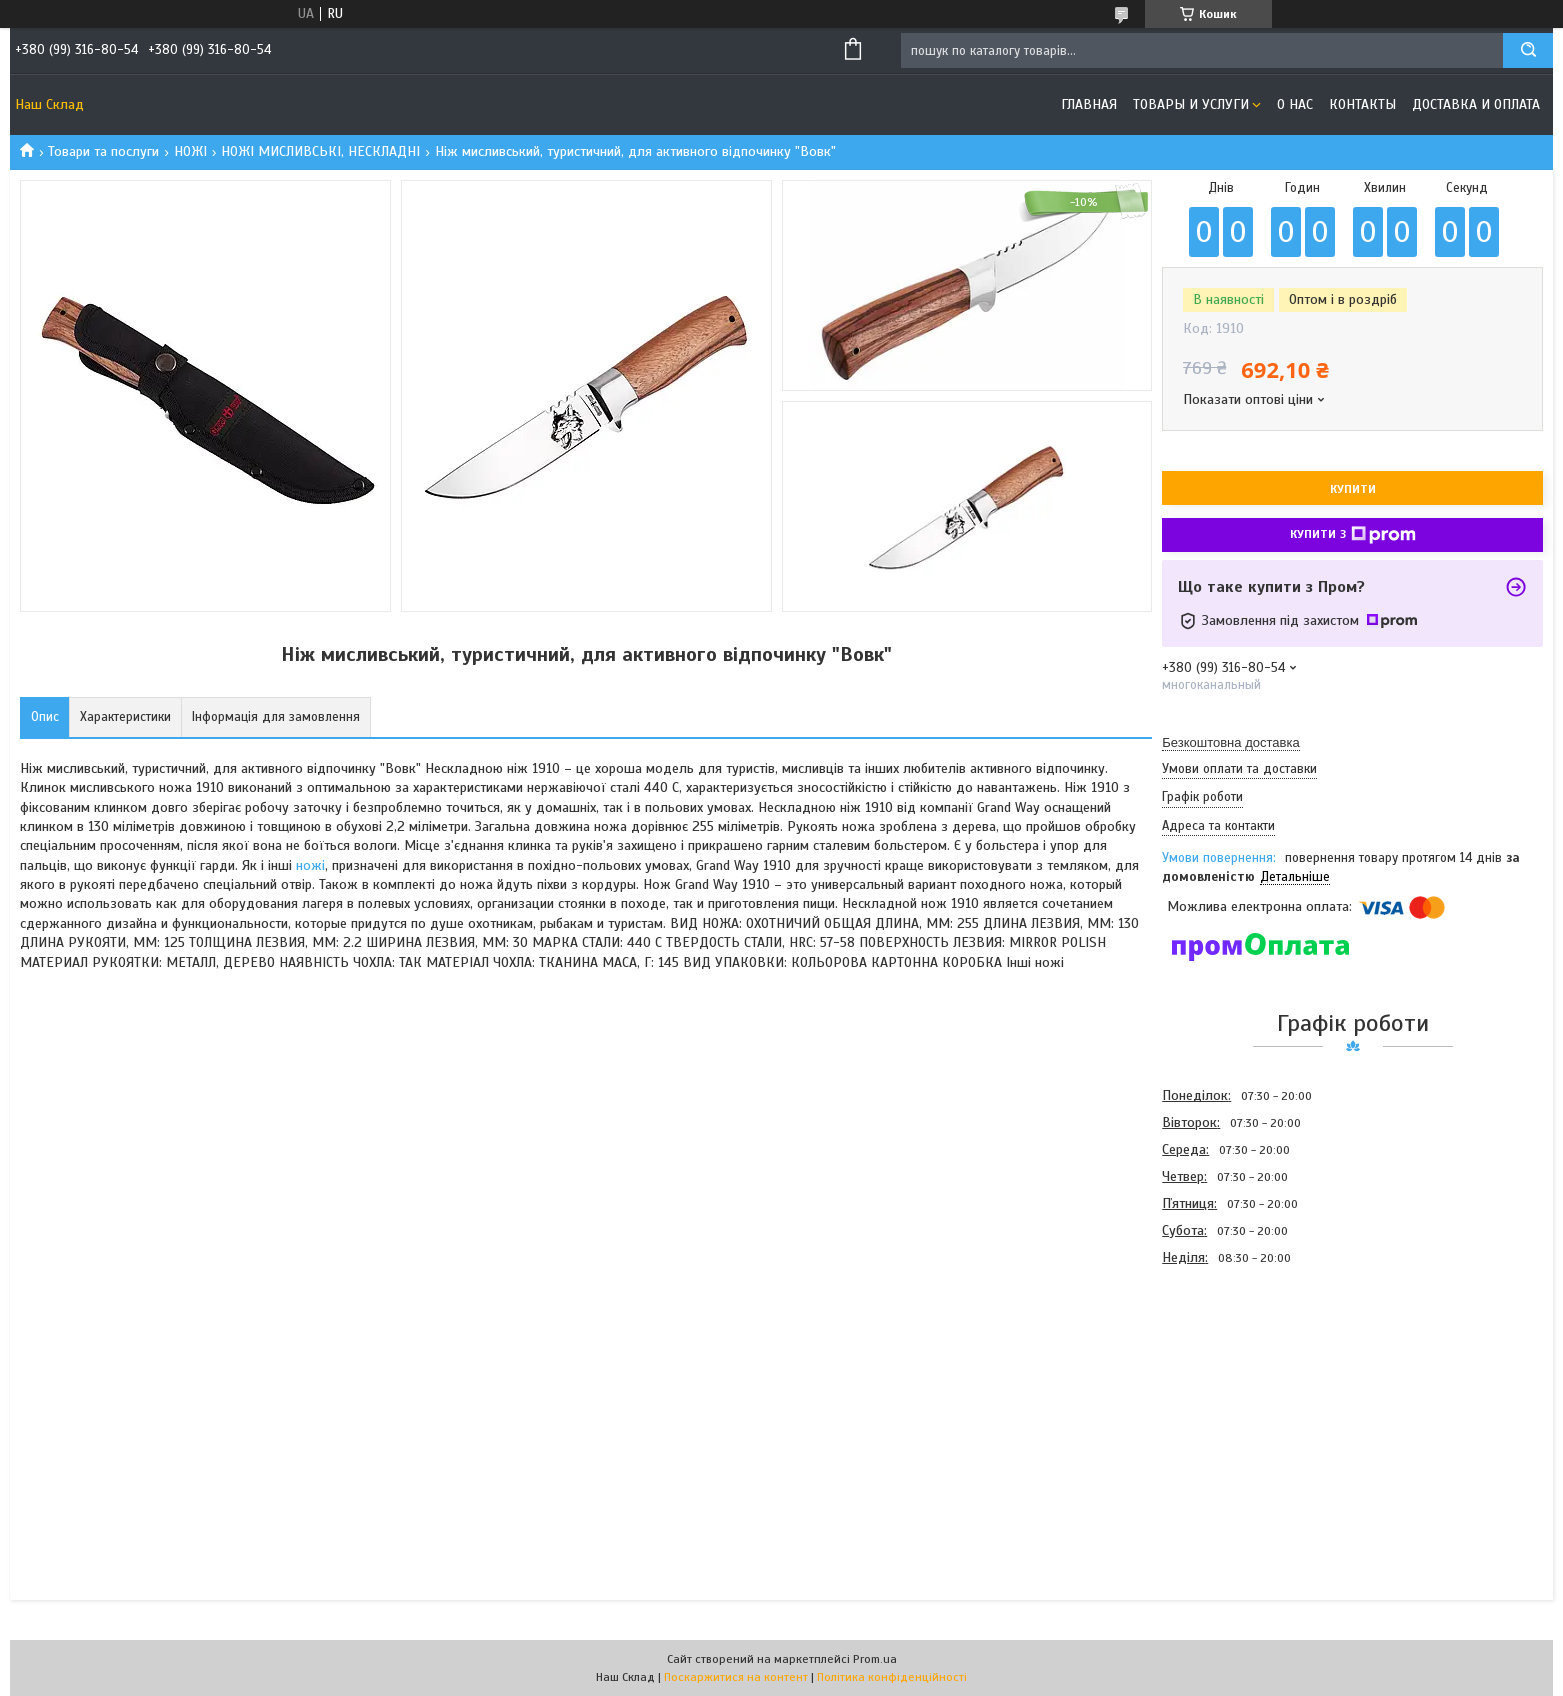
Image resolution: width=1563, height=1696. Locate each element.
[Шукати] (1528, 50)
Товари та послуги (103, 151)
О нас (1295, 104)
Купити (1353, 489)
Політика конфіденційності (892, 1677)
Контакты (1362, 104)
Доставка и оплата (1476, 104)
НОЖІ (190, 151)
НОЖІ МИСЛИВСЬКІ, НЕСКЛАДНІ (320, 151)
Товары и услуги (1191, 104)
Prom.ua (875, 1659)
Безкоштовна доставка (1230, 742)
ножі (310, 865)
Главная (1089, 104)
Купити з (1353, 535)
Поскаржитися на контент (736, 1677)
